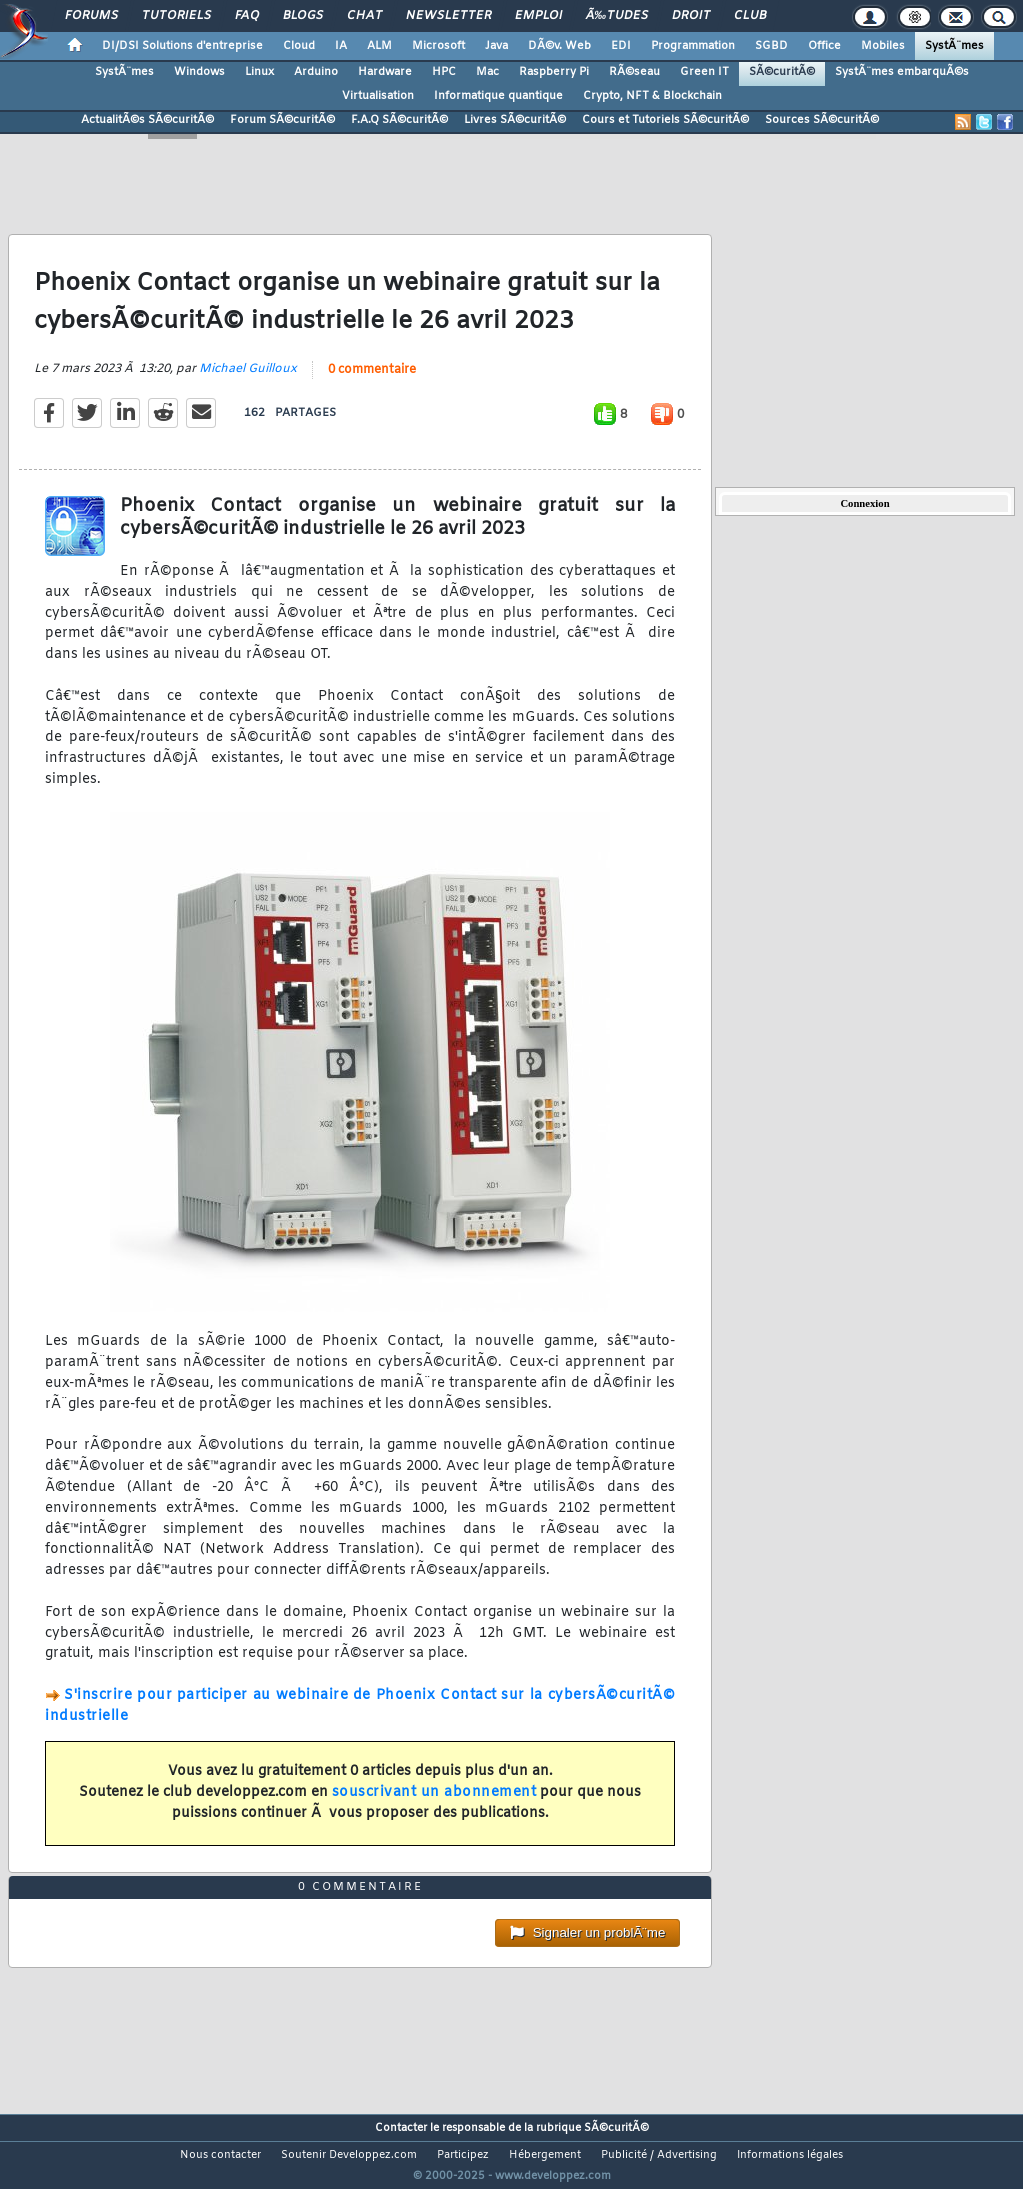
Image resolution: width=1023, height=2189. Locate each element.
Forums (91, 16)
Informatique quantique (498, 96)
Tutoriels (176, 16)
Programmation (693, 46)
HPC (444, 72)
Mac (487, 72)
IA (341, 46)
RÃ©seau (634, 72)
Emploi (538, 16)
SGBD (771, 46)
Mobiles (883, 46)
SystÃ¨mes (954, 46)
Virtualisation (378, 96)
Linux (259, 72)
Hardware (385, 72)
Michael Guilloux (248, 381)
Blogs (303, 16)
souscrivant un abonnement (434, 1804)
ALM (379, 46)
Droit (691, 16)
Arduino (316, 72)
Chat (364, 16)
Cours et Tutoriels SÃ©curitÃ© (665, 120)
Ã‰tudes (617, 16)
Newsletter (448, 16)
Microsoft (438, 46)
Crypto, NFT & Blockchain (652, 96)
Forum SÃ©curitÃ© (282, 120)
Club (750, 16)
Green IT (704, 72)
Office (824, 46)
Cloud (299, 46)
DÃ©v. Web (559, 46)
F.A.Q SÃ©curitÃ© (399, 120)
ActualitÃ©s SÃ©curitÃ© (147, 120)
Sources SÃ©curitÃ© (822, 120)
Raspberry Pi (554, 72)
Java (496, 46)
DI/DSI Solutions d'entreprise (182, 46)
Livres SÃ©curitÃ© (515, 120)
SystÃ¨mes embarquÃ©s (902, 72)
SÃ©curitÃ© (782, 72)
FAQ (247, 16)
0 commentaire (372, 382)
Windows (199, 72)
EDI (621, 46)
